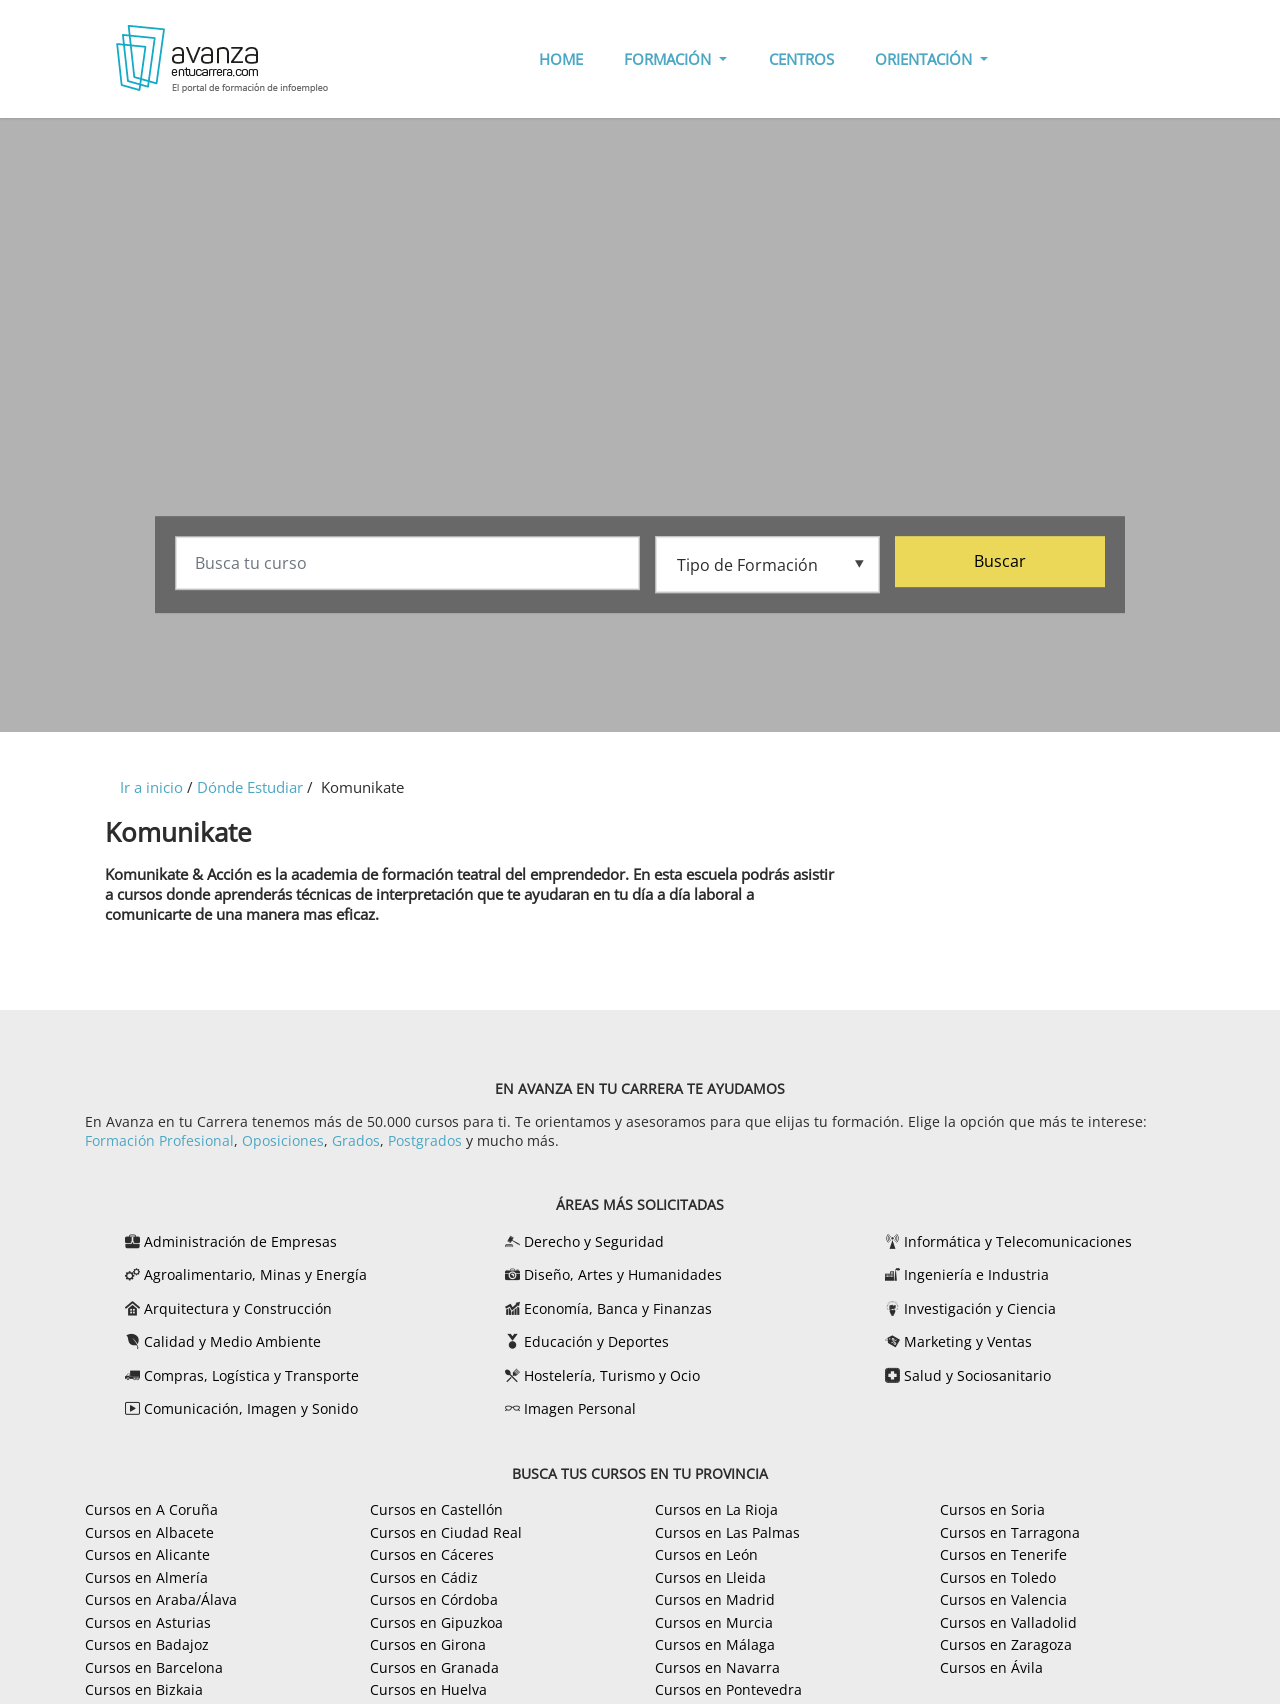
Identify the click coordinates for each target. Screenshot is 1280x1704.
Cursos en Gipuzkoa (436, 1622)
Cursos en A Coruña (151, 1509)
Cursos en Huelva (428, 1689)
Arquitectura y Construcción (238, 1308)
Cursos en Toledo (998, 1577)
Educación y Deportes (596, 1341)
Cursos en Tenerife (1003, 1554)
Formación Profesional (159, 1140)
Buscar (1000, 562)
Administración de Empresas (240, 1241)
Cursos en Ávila (991, 1667)
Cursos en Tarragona (1010, 1532)
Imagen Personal (580, 1408)
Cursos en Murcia (714, 1622)
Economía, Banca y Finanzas (618, 1308)
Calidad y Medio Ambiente (232, 1341)
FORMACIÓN (669, 59)
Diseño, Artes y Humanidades (623, 1274)
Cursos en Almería (146, 1577)
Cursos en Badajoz (147, 1644)
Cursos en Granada (434, 1667)
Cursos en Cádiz (424, 1577)
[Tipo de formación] (767, 563)
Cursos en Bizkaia (144, 1689)
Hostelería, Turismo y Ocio (612, 1375)
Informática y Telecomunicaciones (1018, 1241)
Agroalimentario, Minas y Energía (255, 1274)
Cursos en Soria (992, 1509)
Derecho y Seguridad (594, 1241)
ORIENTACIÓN (925, 59)
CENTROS (801, 59)
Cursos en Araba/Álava (161, 1599)
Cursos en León (706, 1554)
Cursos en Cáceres (432, 1554)
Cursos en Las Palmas (727, 1532)
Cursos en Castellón (436, 1509)
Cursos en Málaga (715, 1644)
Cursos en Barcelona (154, 1667)
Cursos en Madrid (715, 1599)
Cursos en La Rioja (716, 1509)
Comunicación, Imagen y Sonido (251, 1408)
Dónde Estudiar (250, 787)
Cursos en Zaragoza (1006, 1644)
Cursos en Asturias (148, 1622)
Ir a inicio (151, 787)
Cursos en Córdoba (434, 1599)
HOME (561, 59)
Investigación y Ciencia (980, 1308)
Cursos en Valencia (1003, 1599)
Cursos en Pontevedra (728, 1689)
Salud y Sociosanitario (977, 1375)
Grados (356, 1140)
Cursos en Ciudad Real (446, 1532)
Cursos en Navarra (717, 1667)
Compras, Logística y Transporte (251, 1375)
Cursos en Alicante (147, 1554)
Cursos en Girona (428, 1644)
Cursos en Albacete (149, 1532)
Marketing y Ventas (968, 1341)
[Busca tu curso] (407, 564)
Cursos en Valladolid (1008, 1622)
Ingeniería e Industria (976, 1274)
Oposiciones (283, 1140)
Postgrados (425, 1140)
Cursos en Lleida (710, 1577)
